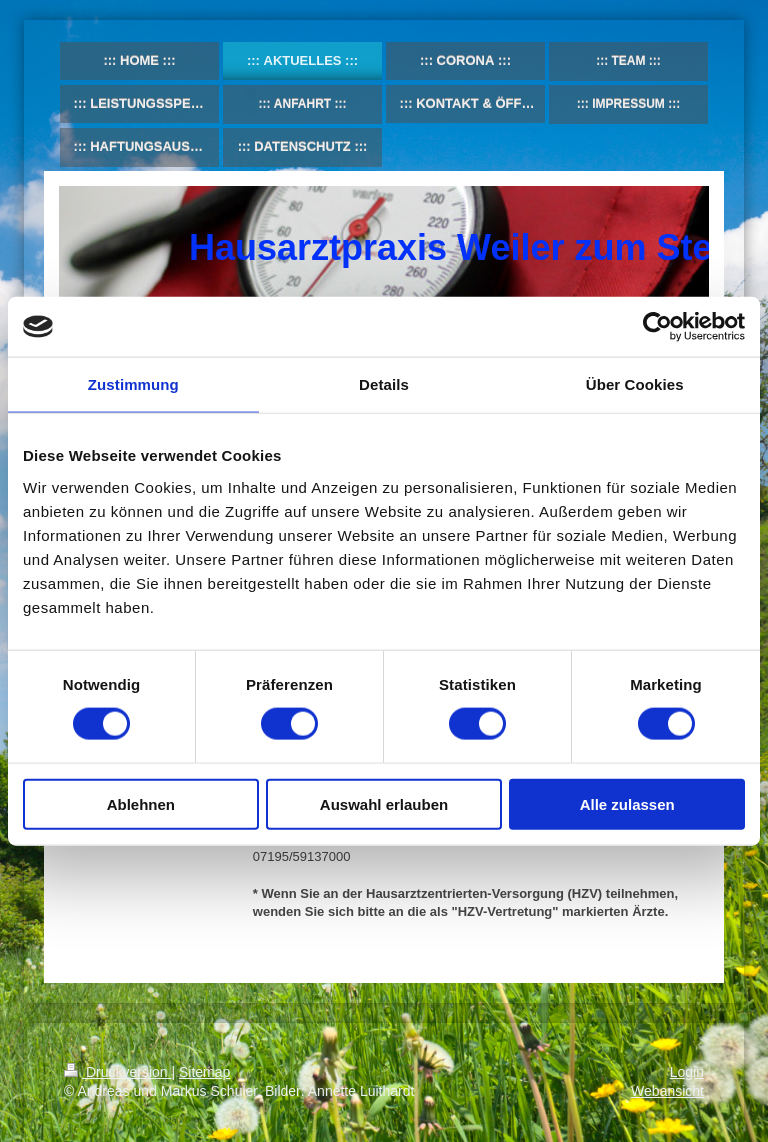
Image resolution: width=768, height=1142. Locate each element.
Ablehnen (141, 803)
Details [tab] (384, 384)
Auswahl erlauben (384, 803)
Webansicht (667, 1091)
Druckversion (117, 1072)
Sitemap (204, 1072)
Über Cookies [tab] (635, 384)
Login (687, 1072)
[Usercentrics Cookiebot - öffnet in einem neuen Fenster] (657, 327)
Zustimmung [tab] (133, 384)
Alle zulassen (627, 803)
